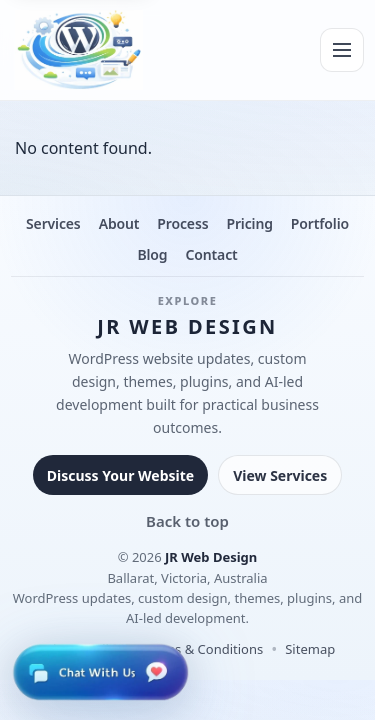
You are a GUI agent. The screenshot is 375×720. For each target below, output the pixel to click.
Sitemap (310, 649)
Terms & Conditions (203, 649)
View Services (280, 475)
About (119, 223)
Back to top (187, 521)
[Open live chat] (100, 672)
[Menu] (342, 50)
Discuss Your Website (120, 475)
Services (53, 223)
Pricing (249, 223)
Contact (211, 254)
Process (182, 223)
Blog (152, 254)
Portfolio (320, 223)
